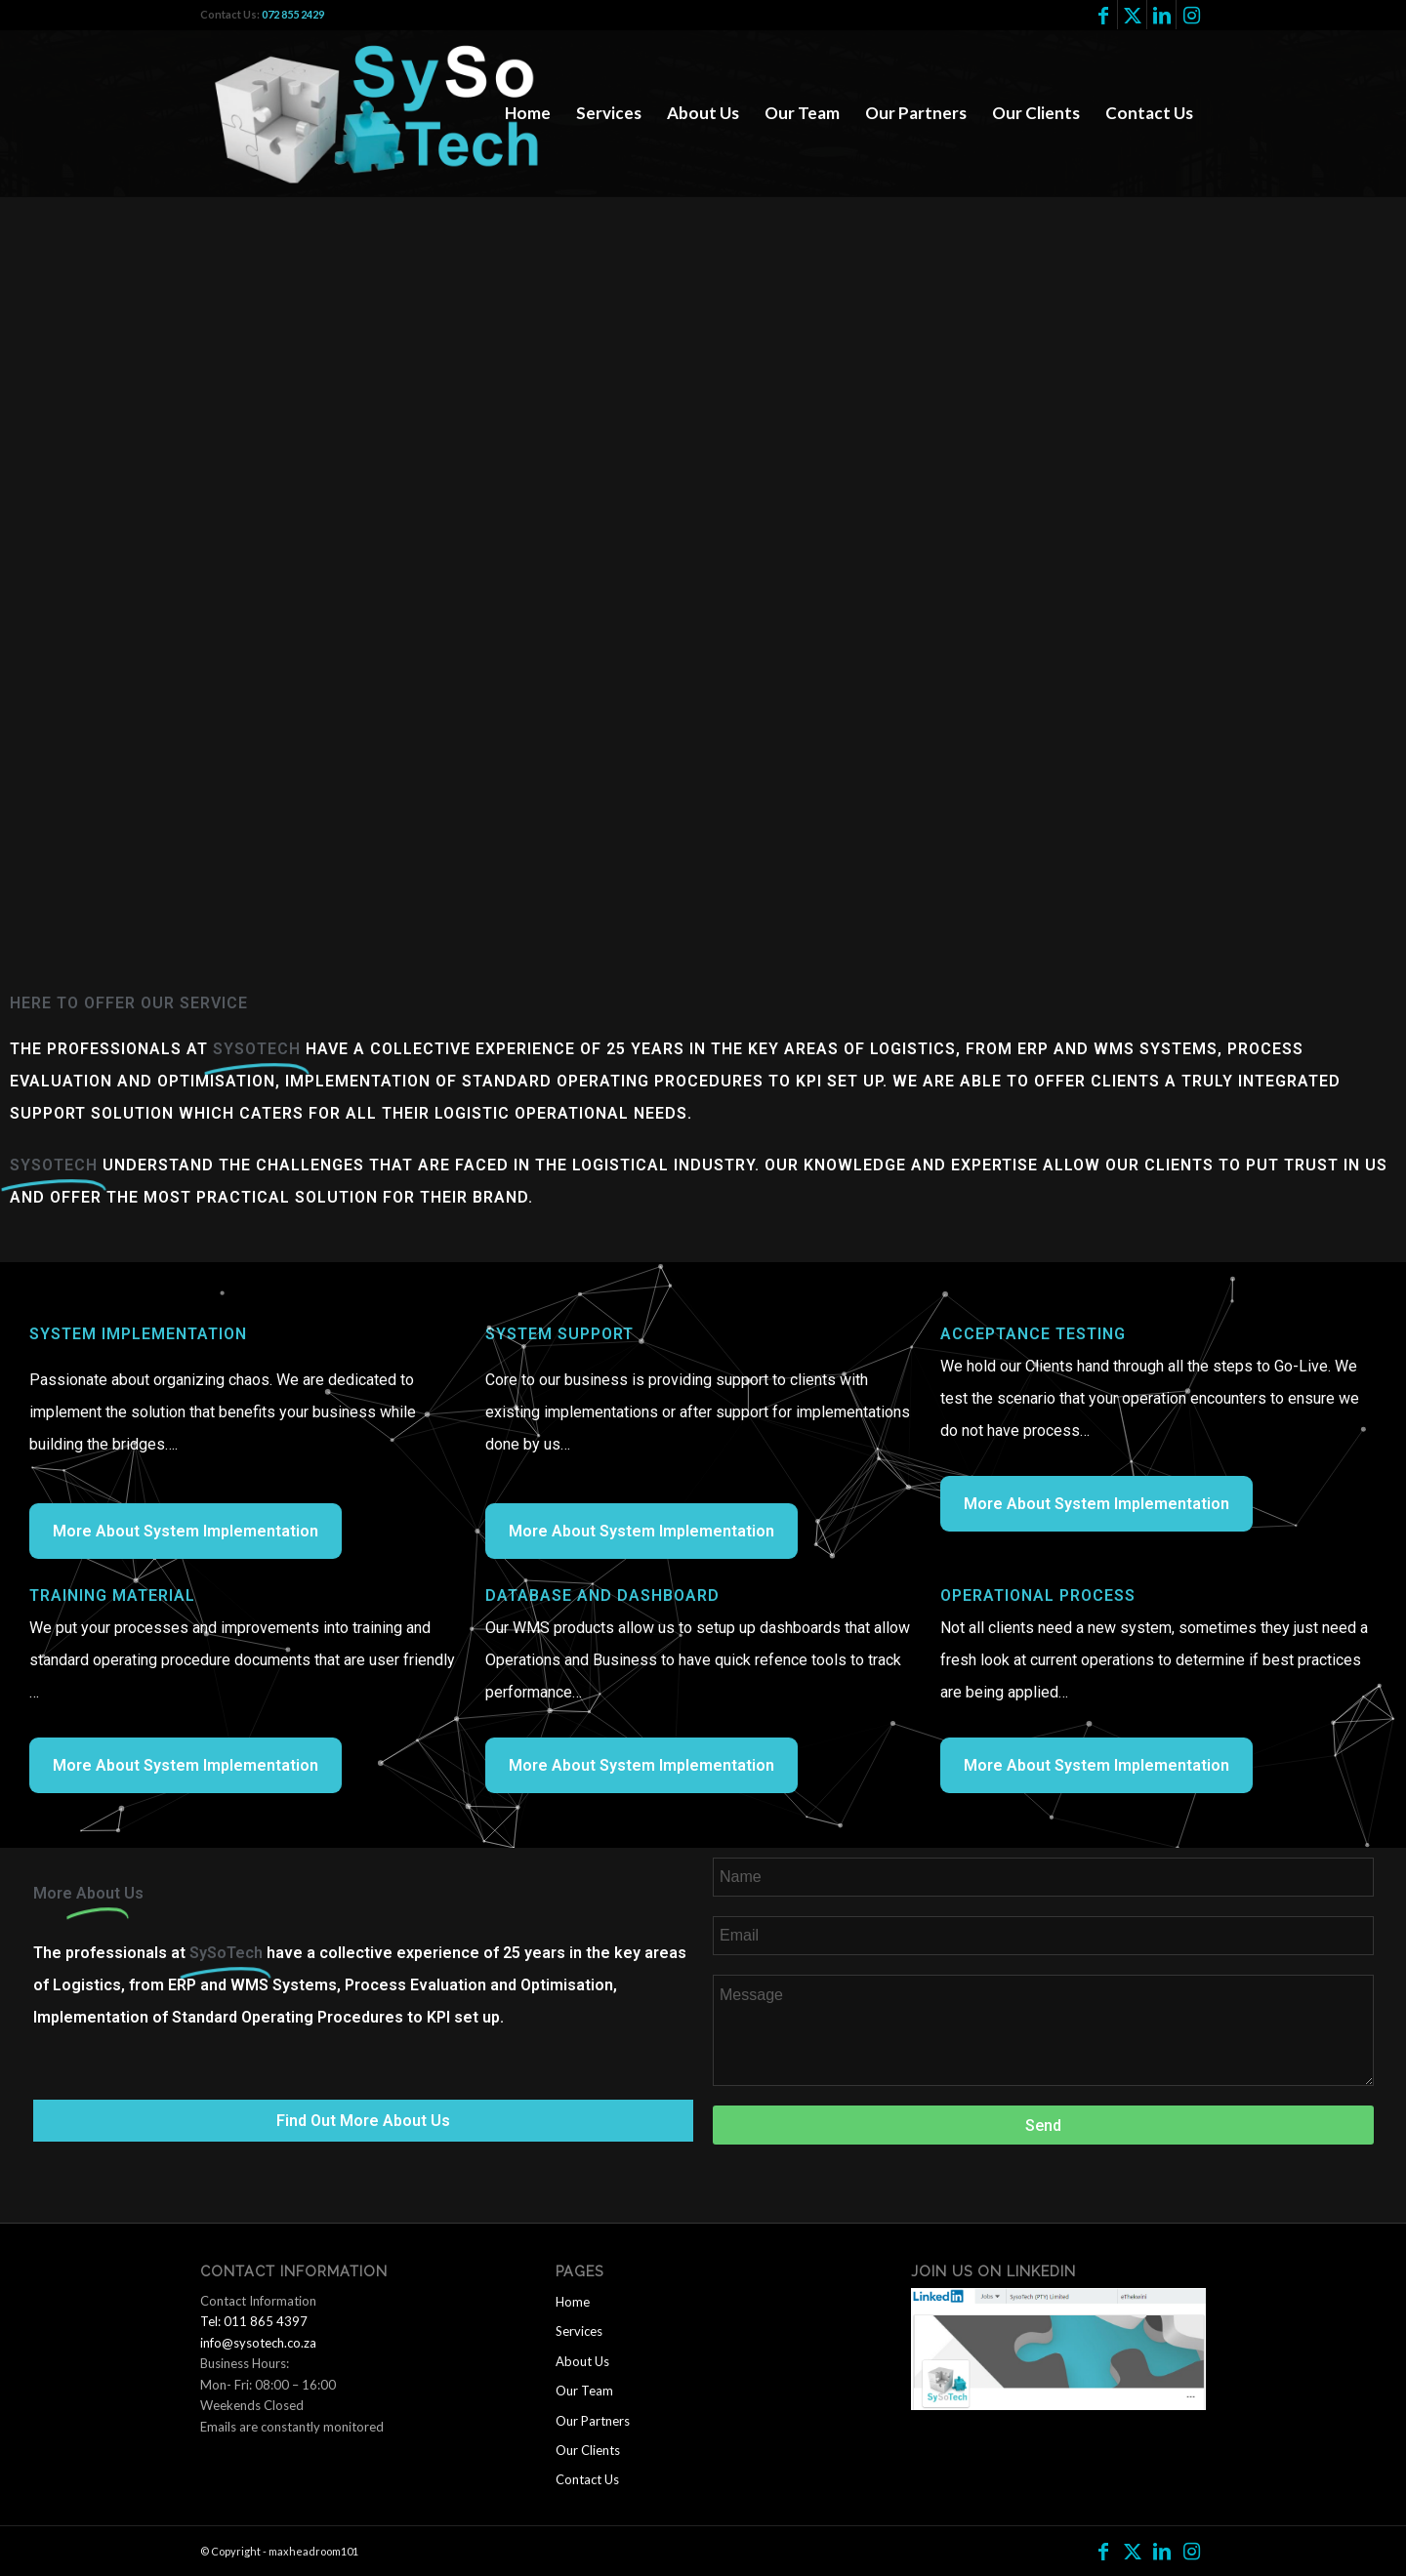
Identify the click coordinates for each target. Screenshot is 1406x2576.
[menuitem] (527, 113)
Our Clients (588, 2450)
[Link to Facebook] (1103, 14)
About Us (582, 2361)
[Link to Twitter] (1132, 14)
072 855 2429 (293, 14)
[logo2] (387, 113)
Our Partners (593, 2421)
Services (579, 2331)
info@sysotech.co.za (258, 2343)
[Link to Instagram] (1191, 14)
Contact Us (587, 2479)
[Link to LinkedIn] (1161, 14)
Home (573, 2302)
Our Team (584, 2390)
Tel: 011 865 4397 (254, 2321)
